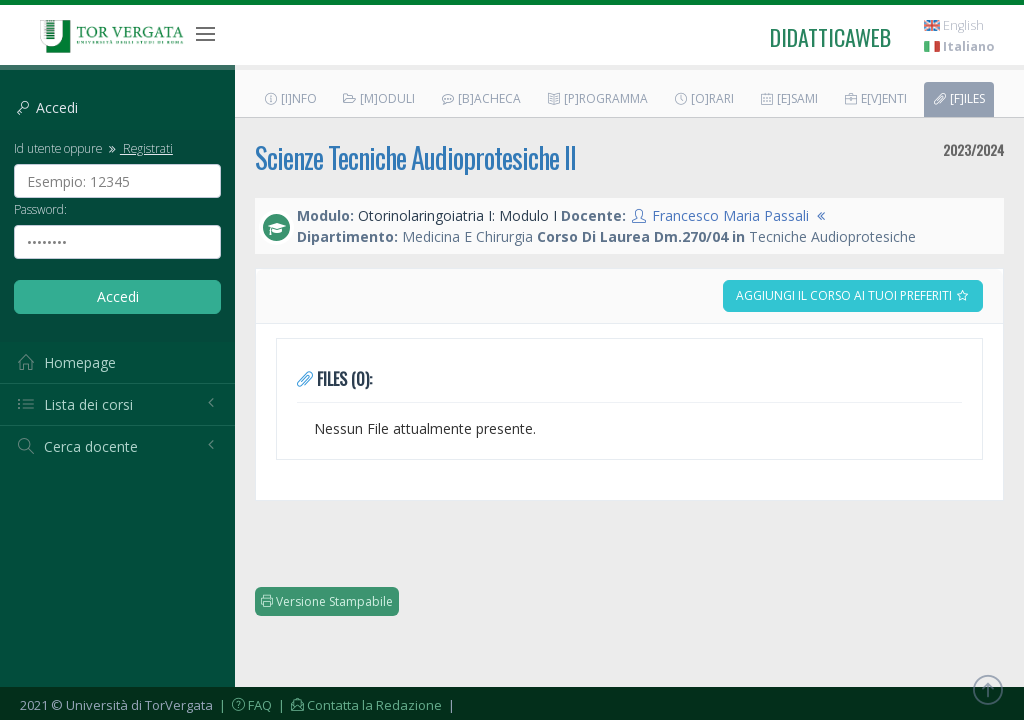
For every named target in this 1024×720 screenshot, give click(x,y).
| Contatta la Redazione (358, 705)
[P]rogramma (597, 98)
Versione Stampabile (327, 601)
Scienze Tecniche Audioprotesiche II (415, 157)
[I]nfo (290, 98)
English (954, 25)
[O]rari (703, 98)
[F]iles (958, 98)
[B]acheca (480, 98)
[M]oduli (378, 98)
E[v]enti (875, 98)
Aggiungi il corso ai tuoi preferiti (853, 295)
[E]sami (788, 98)
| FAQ (244, 705)
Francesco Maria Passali (730, 215)
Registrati (139, 148)
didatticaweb (830, 37)
